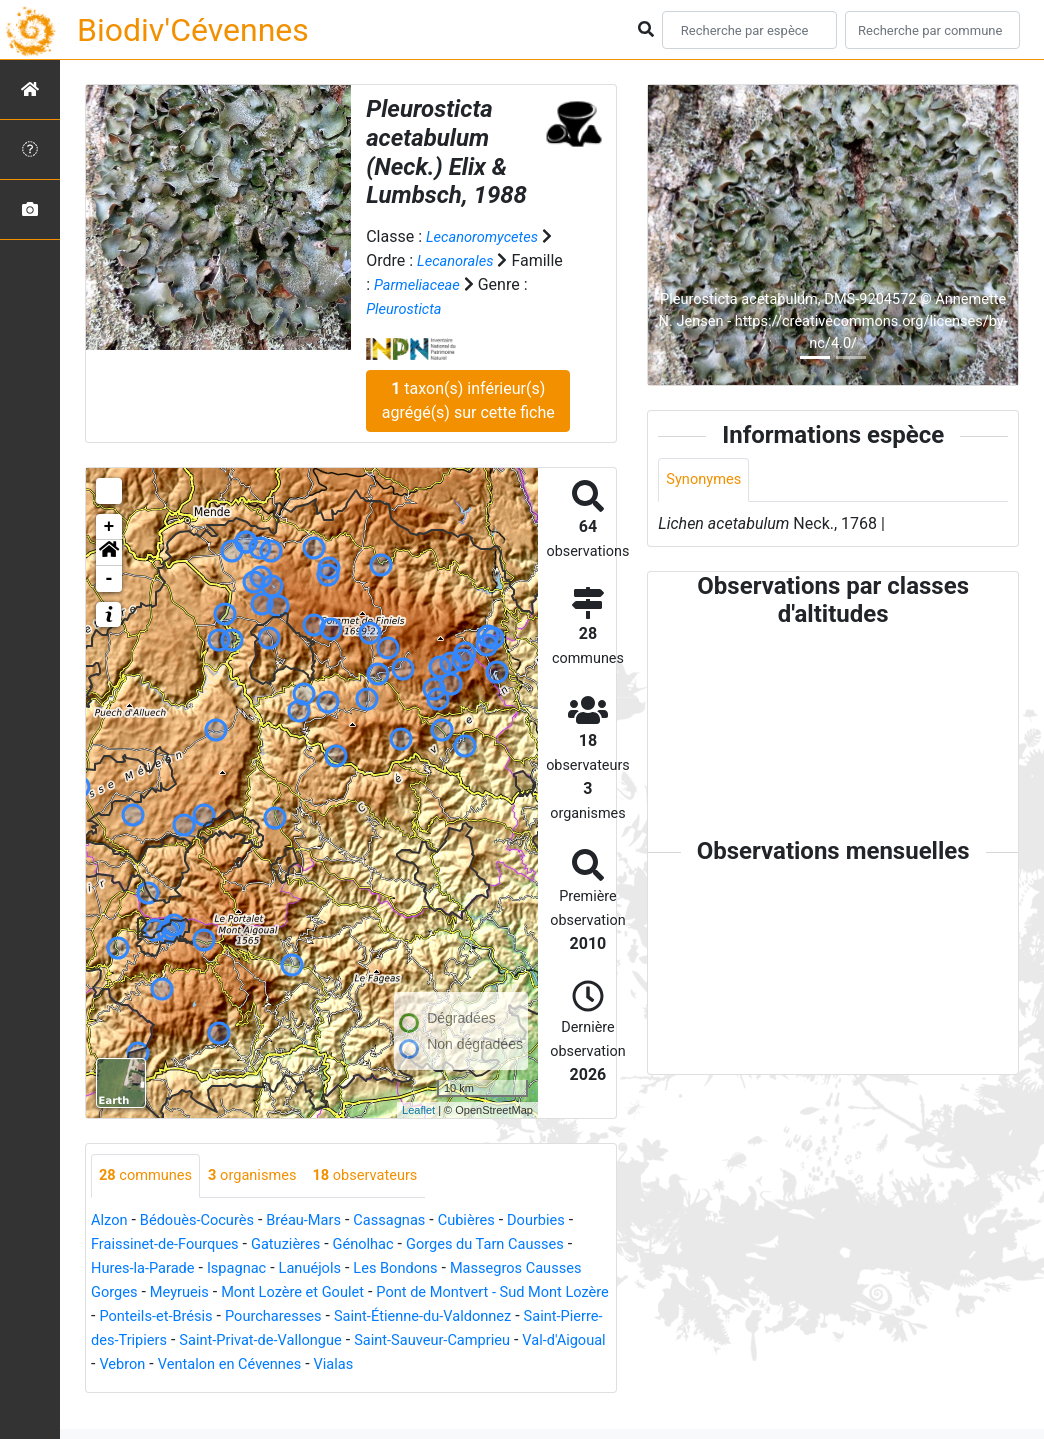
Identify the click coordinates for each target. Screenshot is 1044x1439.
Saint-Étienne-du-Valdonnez (188, 1341)
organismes (265, 1176)
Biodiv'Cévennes (193, 30)
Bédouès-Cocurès (205, 1221)
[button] (109, 553)
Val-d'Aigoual (403, 1365)
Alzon (111, 1221)
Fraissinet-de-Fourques (180, 1245)
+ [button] (109, 527)
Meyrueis (335, 1293)
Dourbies (573, 1221)
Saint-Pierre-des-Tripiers (383, 1341)
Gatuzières (312, 1245)
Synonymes (707, 480)
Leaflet (418, 1110)
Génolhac (395, 1245)
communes (150, 1176)
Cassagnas (415, 1221)
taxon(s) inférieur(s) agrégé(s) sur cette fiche (468, 400)
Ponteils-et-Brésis (362, 1317)
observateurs (387, 1176)
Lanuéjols (402, 1269)
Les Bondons (495, 1269)
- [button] (109, 579)
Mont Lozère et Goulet (458, 1293)
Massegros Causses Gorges (190, 1293)
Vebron (486, 1365)
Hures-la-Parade (222, 1269)
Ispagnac (323, 1269)
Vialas (195, 1389)
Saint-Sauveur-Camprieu (259, 1365)
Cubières (498, 1221)
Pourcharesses (490, 1317)
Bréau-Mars (322, 1221)
